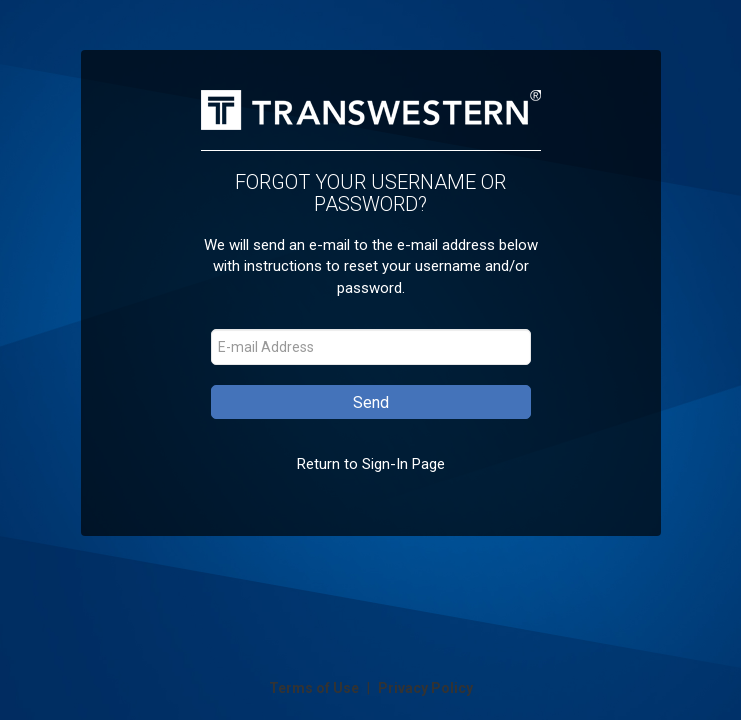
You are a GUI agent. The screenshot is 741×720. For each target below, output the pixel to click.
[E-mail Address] (371, 347)
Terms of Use (315, 688)
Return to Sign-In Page (371, 464)
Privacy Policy (425, 688)
